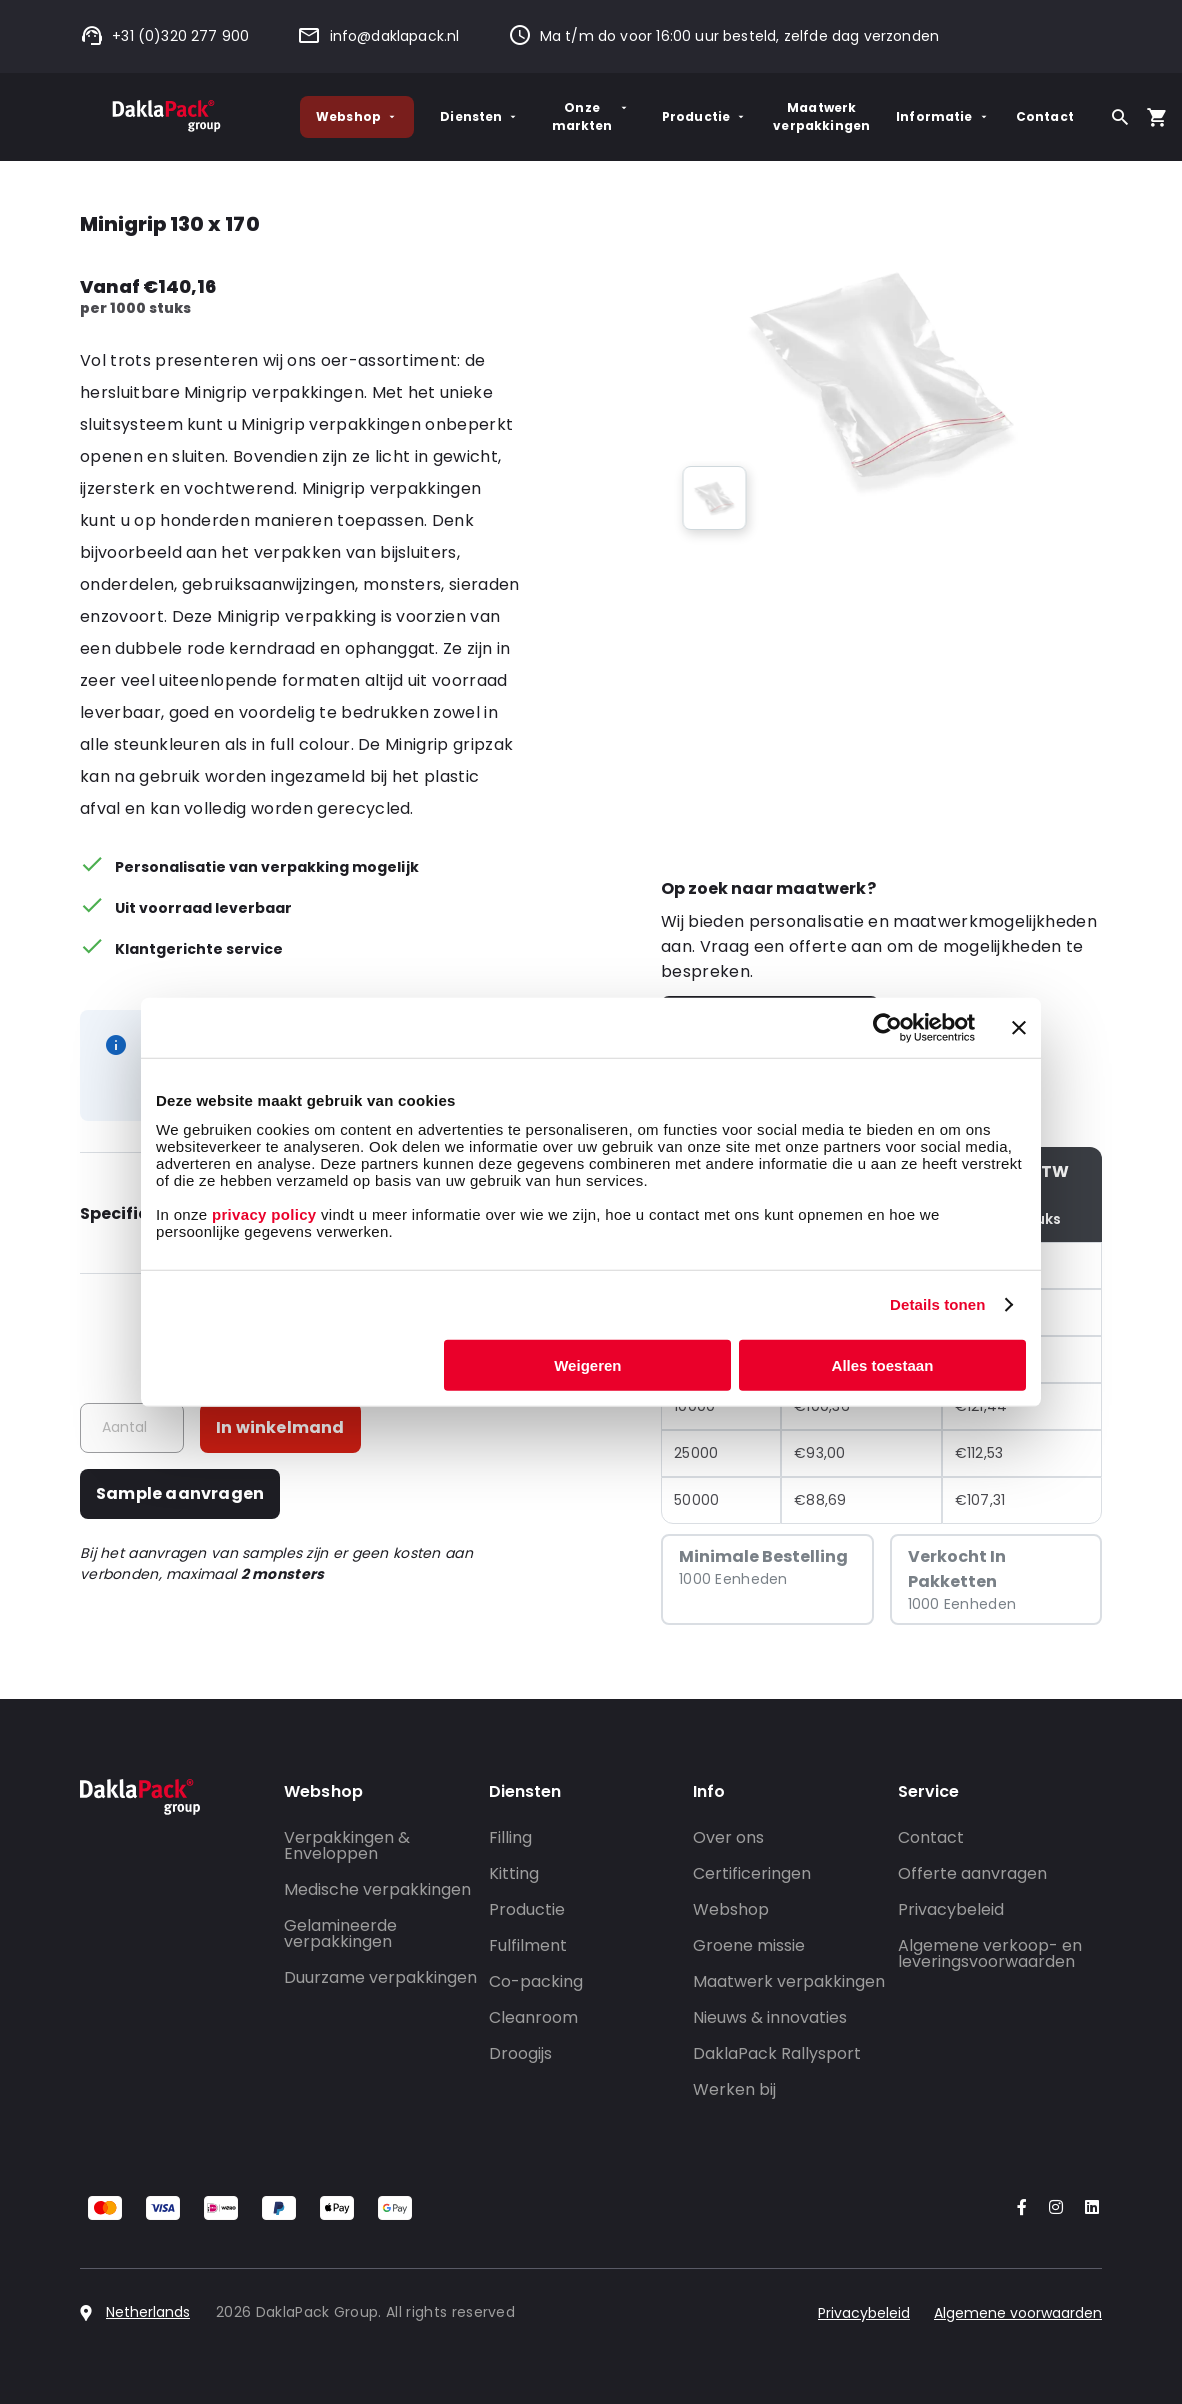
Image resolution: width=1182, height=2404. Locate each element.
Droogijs (520, 2053)
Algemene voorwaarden (1018, 2313)
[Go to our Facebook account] (1018, 2208)
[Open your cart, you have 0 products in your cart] (1157, 117)
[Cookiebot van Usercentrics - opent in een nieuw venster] (887, 1028)
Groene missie (749, 1945)
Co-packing (536, 1981)
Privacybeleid (951, 1909)
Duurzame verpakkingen (380, 1977)
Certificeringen (752, 1873)
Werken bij (734, 2089)
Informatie (943, 116)
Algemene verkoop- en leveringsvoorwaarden (990, 1953)
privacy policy (261, 1213)
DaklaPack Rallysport (777, 2053)
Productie (705, 116)
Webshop (357, 116)
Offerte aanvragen (972, 1873)
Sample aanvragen (180, 1493)
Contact (1045, 116)
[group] (714, 498)
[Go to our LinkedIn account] (1086, 2208)
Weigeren (587, 1364)
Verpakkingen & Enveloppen (347, 1845)
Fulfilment (528, 1945)
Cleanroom (533, 2017)
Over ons (728, 1837)
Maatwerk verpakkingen (821, 116)
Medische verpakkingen (377, 1889)
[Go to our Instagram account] (1052, 2208)
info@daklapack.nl (378, 36)
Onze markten (591, 116)
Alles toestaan (883, 1364)
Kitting (514, 1873)
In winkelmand (280, 1427)
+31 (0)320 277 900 (164, 36)
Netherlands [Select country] (148, 2312)
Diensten (479, 116)
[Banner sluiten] (1019, 1028)
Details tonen (937, 1304)
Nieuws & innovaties (770, 2017)
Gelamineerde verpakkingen (340, 1933)
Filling (510, 1837)
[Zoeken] (1120, 117)
